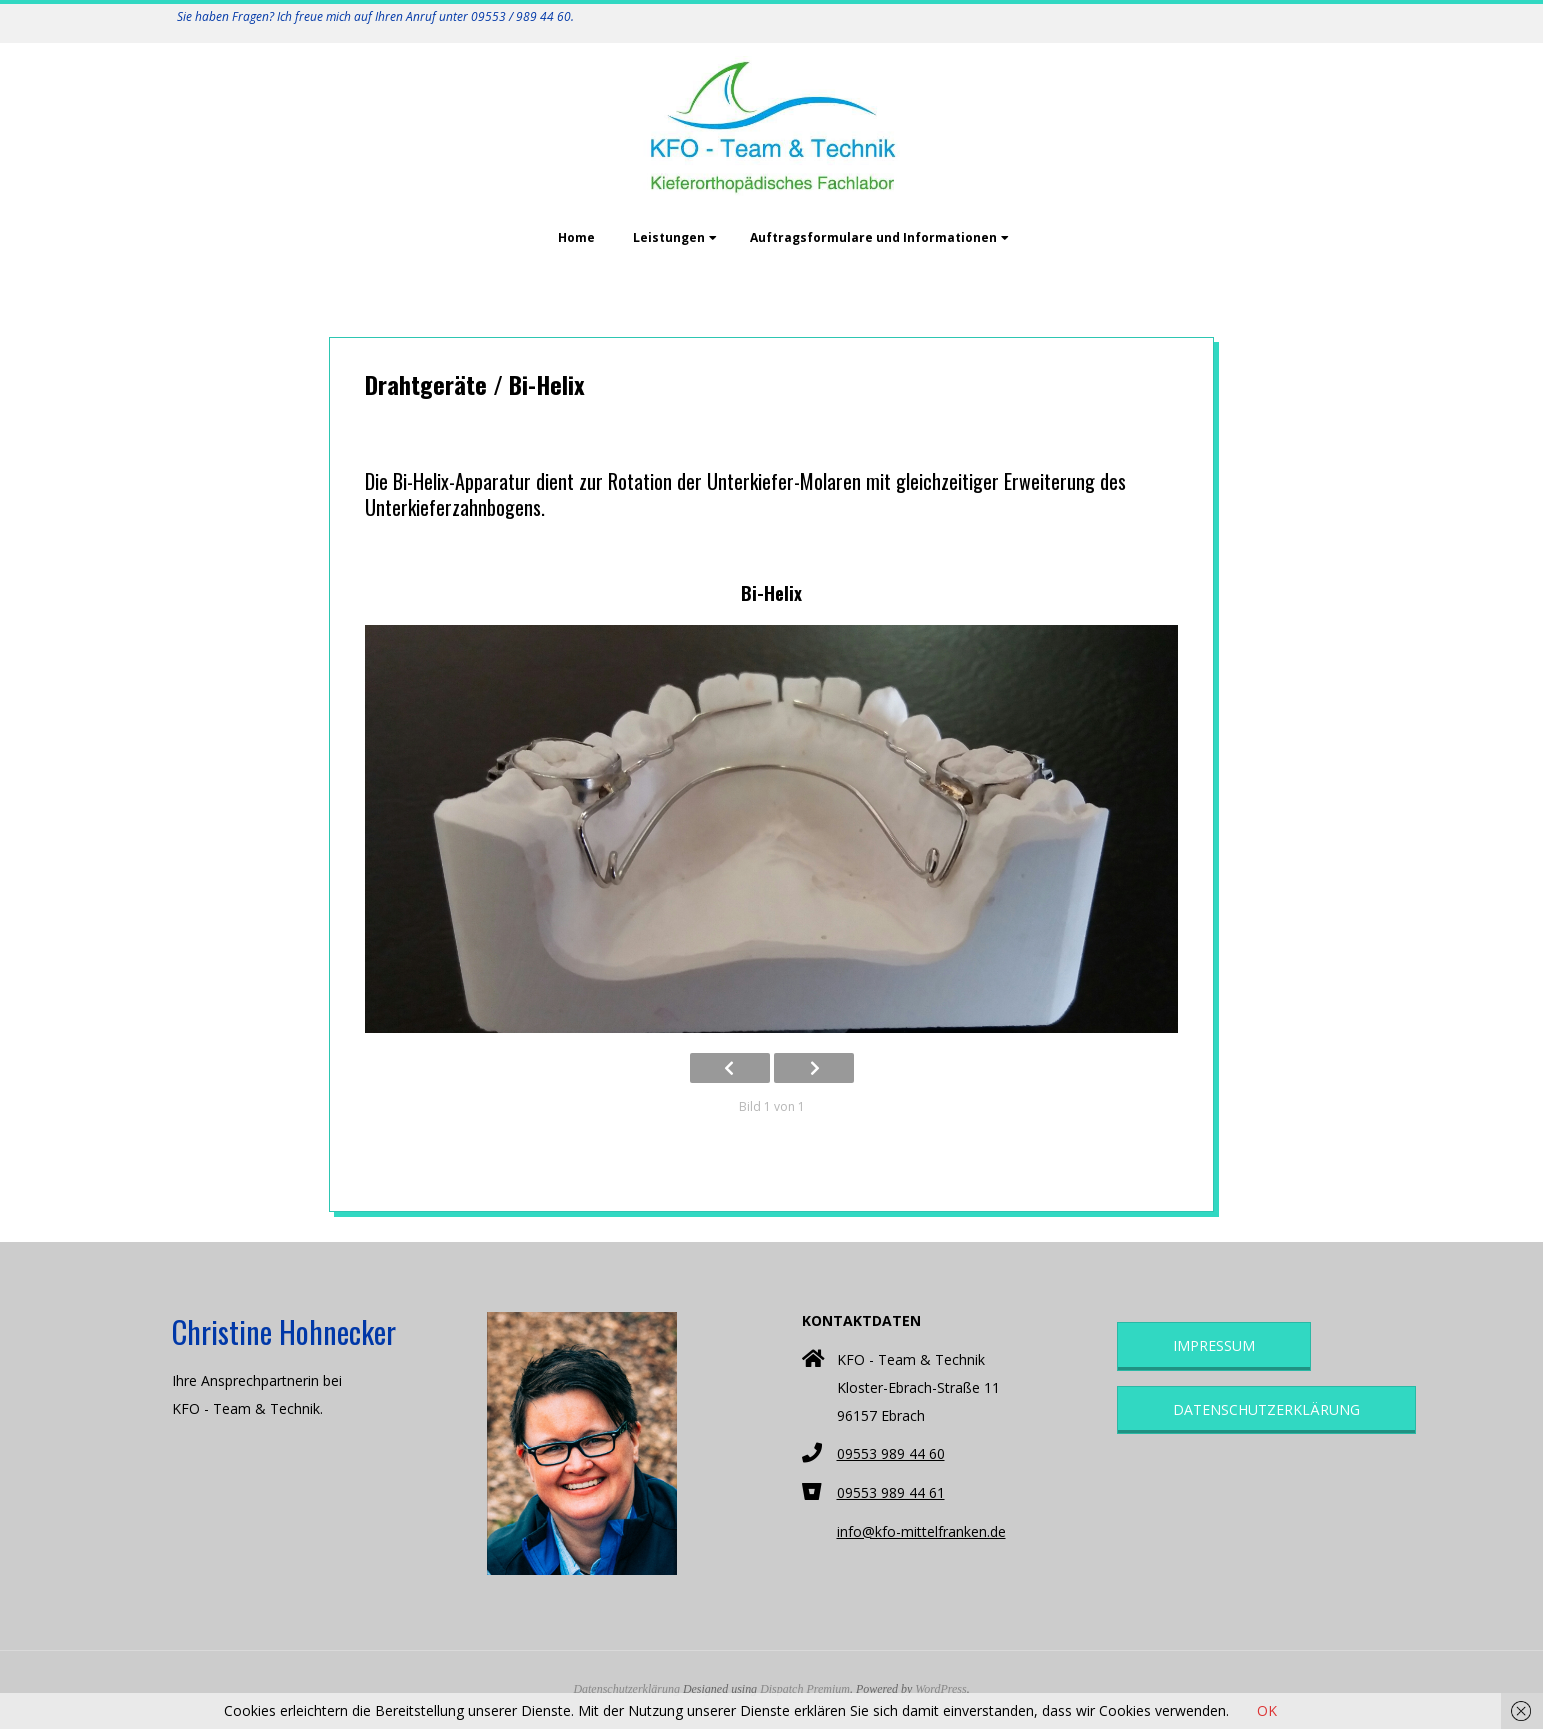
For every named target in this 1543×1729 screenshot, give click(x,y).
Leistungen (669, 237)
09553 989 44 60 (891, 1453)
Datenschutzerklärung (1266, 1409)
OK (1267, 1710)
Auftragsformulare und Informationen (873, 237)
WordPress (940, 1689)
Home (576, 237)
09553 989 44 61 (891, 1492)
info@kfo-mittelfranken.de (921, 1531)
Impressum (1214, 1345)
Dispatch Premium (805, 1689)
